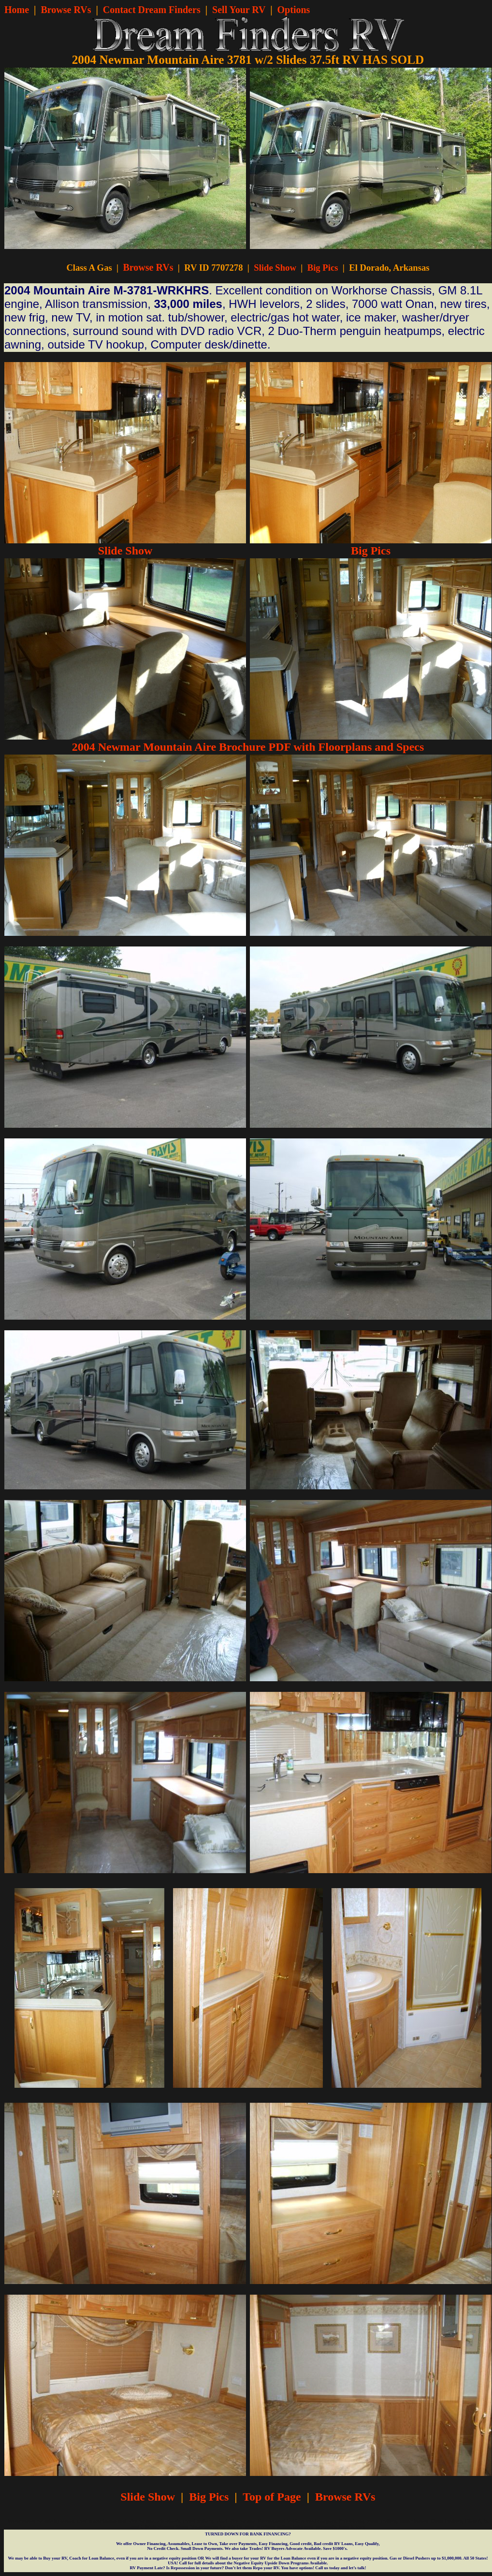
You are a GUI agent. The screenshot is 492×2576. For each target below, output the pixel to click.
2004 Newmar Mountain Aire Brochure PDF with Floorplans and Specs (248, 747)
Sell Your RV (238, 9)
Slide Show (275, 267)
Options (293, 9)
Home (16, 9)
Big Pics (322, 267)
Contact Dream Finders (152, 9)
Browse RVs (66, 9)
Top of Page (272, 2496)
